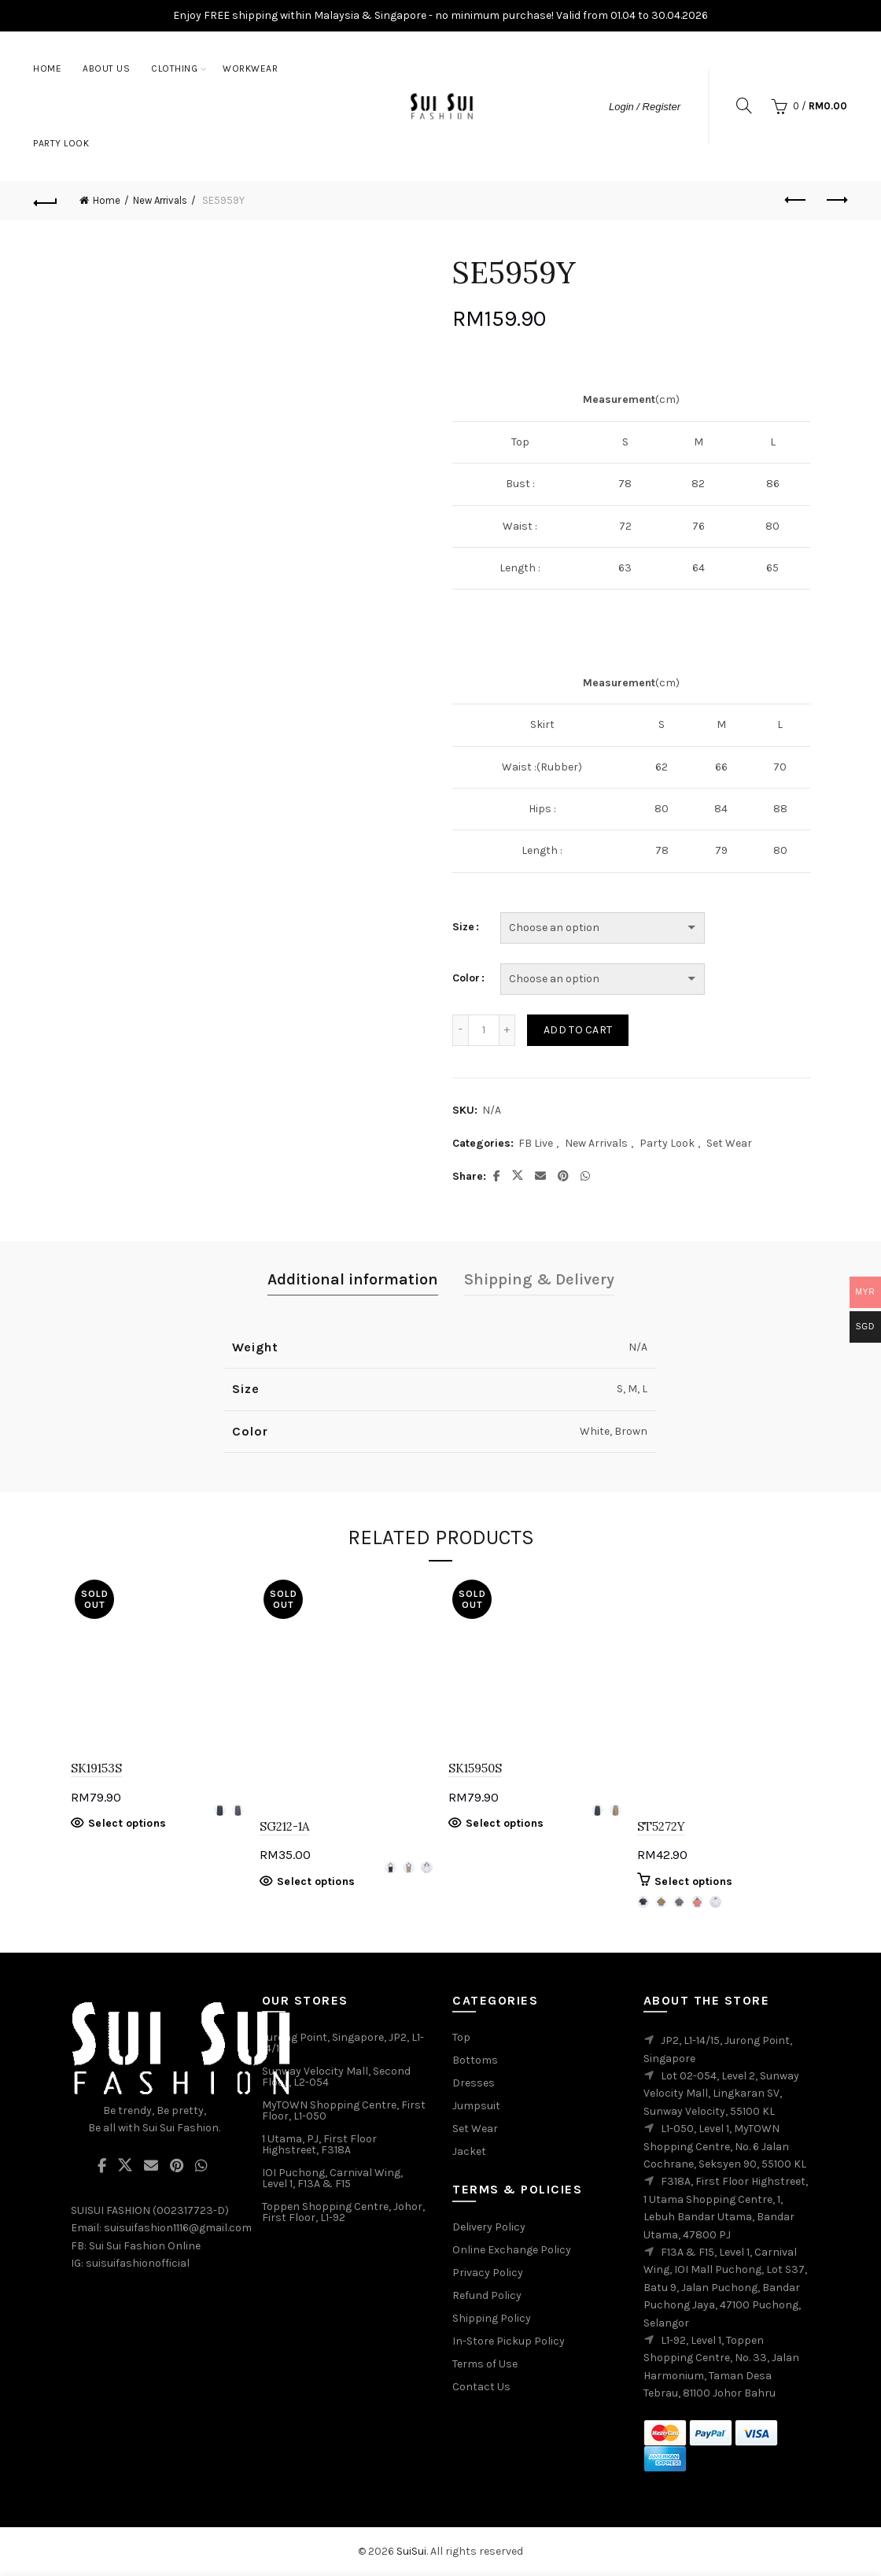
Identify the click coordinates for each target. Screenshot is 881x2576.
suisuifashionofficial (138, 2263)
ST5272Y (661, 1826)
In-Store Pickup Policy (508, 2341)
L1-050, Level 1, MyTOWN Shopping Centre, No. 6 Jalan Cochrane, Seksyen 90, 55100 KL (724, 2146)
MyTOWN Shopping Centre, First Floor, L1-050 (344, 2110)
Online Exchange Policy (511, 2249)
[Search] (744, 105)
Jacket (469, 2151)
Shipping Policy (491, 2318)
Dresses (473, 2083)
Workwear (250, 68)
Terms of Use (485, 2364)
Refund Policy (487, 2295)
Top (461, 2037)
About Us (106, 68)
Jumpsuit (476, 2105)
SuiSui (411, 2551)
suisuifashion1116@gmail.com (178, 2227)
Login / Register (644, 107)
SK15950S (475, 1768)
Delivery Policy (488, 2227)
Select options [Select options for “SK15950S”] (505, 1823)
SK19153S (96, 1768)
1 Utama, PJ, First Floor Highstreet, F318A (319, 2144)
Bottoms (475, 2060)
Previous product (796, 200)
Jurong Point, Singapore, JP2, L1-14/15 (343, 2043)
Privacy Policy (487, 2272)
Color (466, 978)
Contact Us (481, 2386)
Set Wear (729, 1143)
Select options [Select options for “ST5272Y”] (693, 1881)
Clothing (174, 68)
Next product (836, 200)
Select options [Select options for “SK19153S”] (127, 1823)
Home (47, 68)
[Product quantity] (483, 1030)
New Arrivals (160, 200)
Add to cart (578, 1030)
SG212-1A (284, 1826)
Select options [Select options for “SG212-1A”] (316, 1881)
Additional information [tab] (352, 1279)
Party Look (61, 143)
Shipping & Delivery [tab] (539, 1279)
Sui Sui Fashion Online (145, 2246)
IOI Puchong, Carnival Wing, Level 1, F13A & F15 (332, 2178)
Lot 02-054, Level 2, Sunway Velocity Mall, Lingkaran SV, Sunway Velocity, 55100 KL (721, 2093)
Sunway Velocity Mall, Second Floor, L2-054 (336, 2076)
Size (463, 926)
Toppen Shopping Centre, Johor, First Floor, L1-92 (343, 2212)
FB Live (535, 1143)
